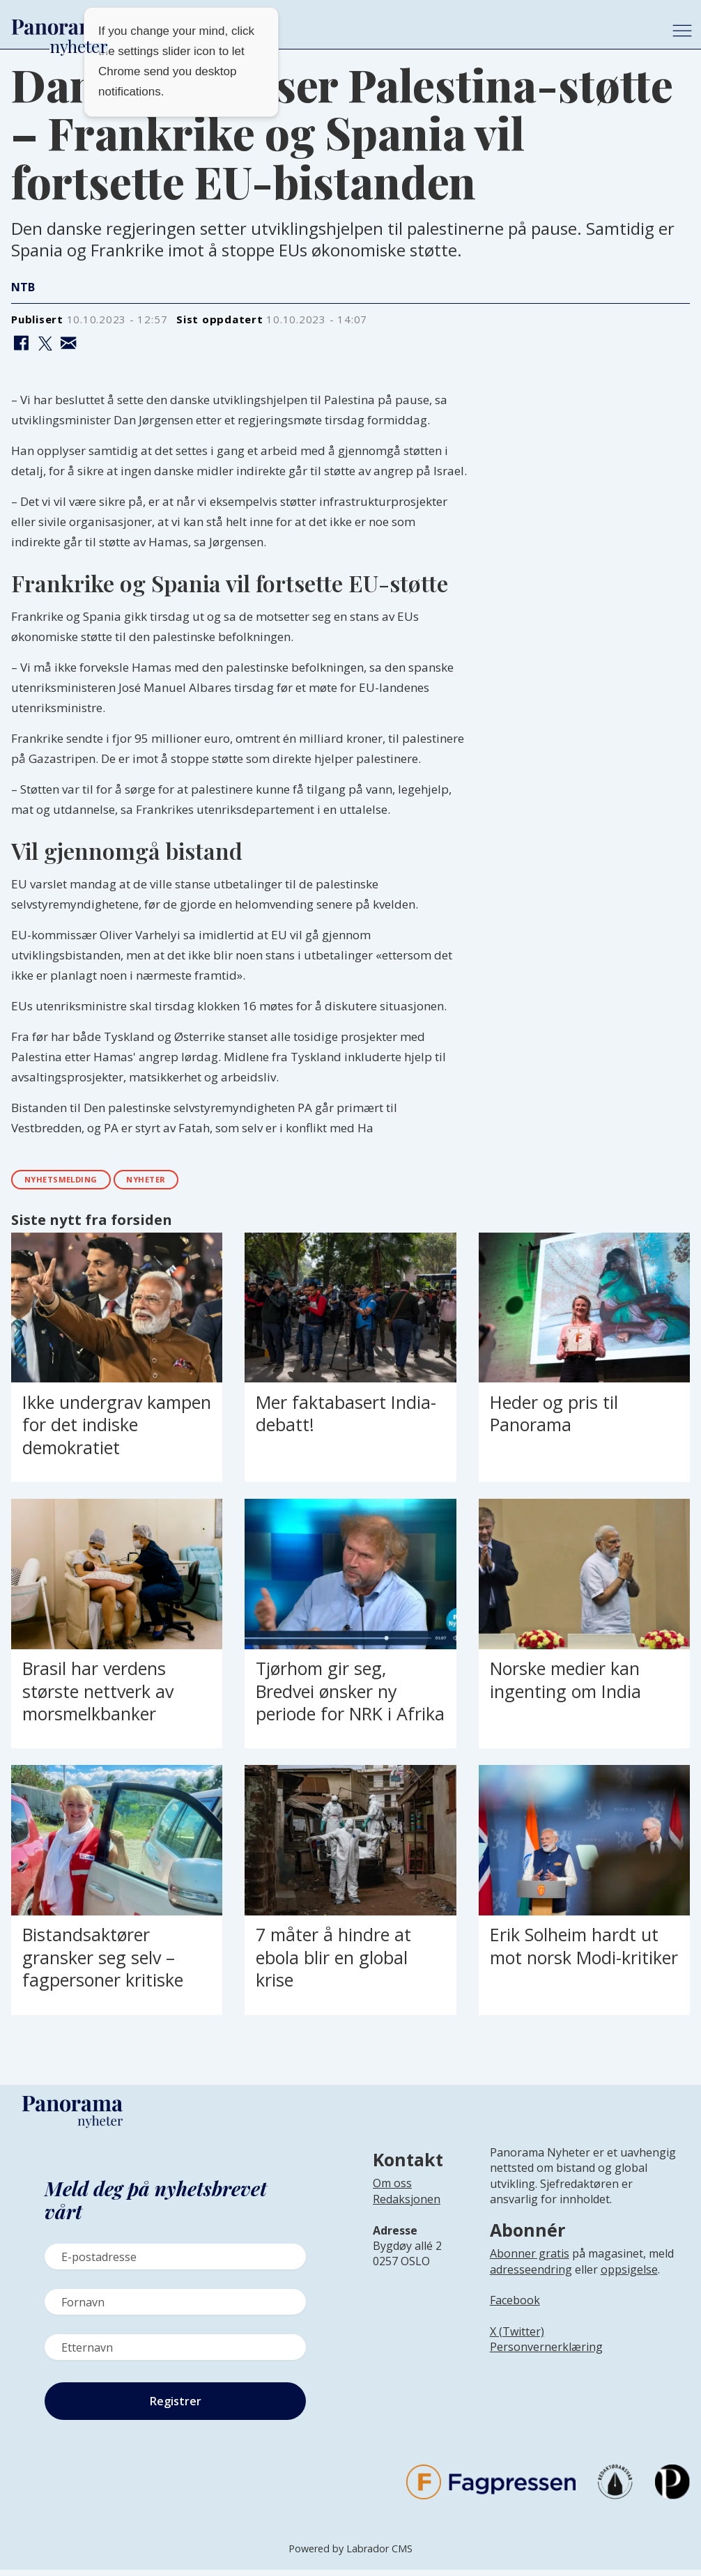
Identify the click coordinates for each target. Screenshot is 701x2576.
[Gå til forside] (330, 27)
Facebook (515, 2306)
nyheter (177, 1182)
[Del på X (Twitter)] (45, 343)
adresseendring (531, 2275)
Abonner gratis (529, 2259)
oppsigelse (629, 2275)
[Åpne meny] (682, 31)
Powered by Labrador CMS (350, 2554)
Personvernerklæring (546, 2353)
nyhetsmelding (73, 1182)
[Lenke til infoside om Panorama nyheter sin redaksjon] (406, 2216)
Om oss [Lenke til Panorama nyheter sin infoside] (392, 2189)
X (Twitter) (517, 2337)
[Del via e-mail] (69, 343)
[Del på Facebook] (21, 343)
